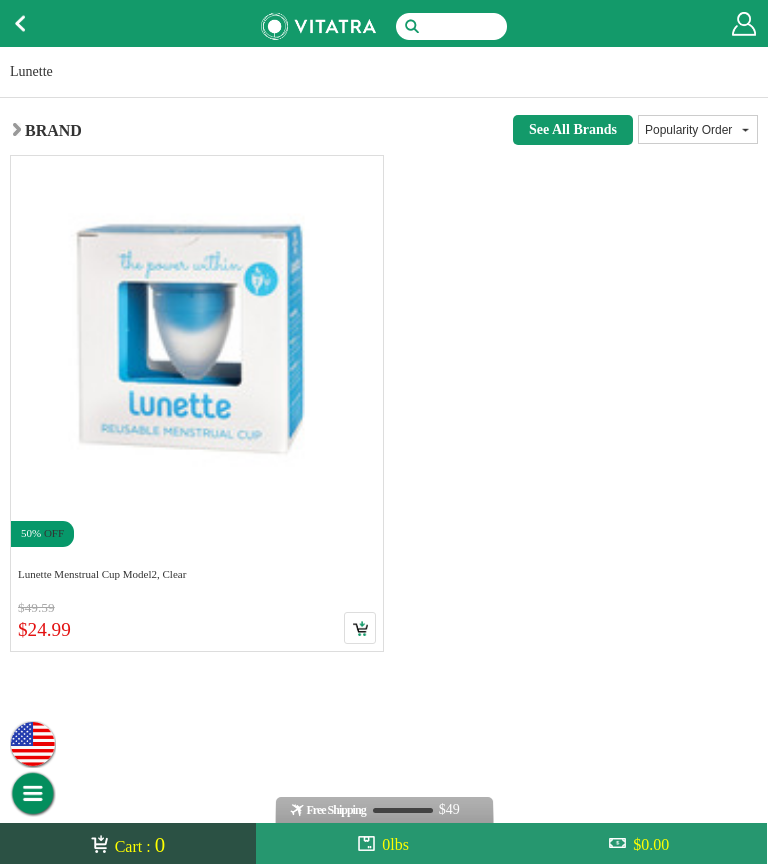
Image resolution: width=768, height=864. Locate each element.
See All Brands (573, 129)
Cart (360, 628)
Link (197, 403)
